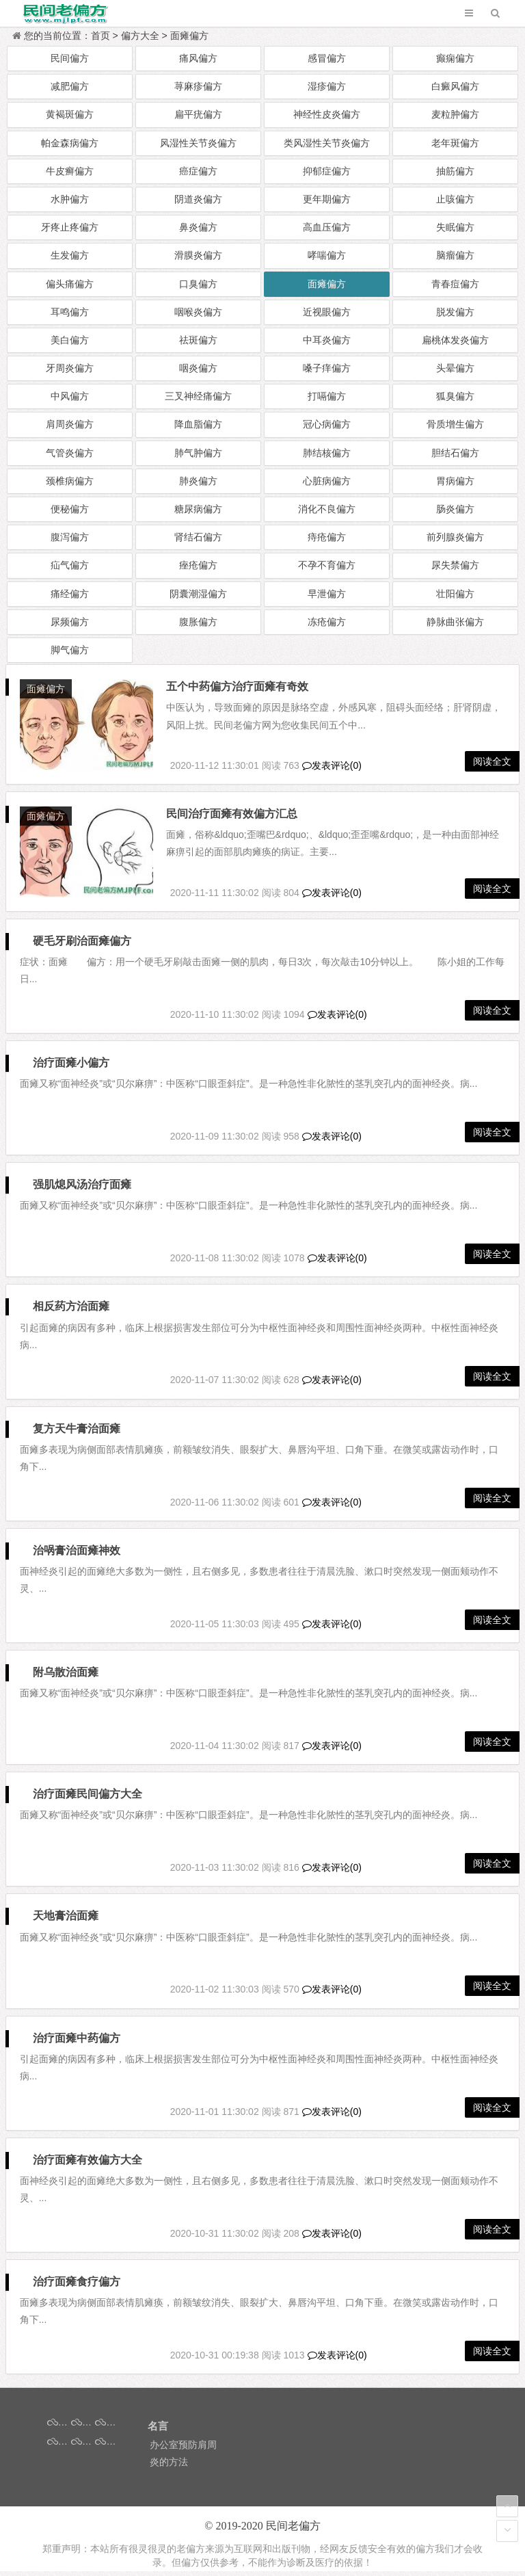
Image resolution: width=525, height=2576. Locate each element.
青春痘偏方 (455, 283)
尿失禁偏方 (455, 565)
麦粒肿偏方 (455, 114)
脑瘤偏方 (455, 255)
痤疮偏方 (198, 565)
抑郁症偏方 (327, 171)
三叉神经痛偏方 (198, 396)
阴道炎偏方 (198, 199)
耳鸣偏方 (70, 311)
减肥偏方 (70, 86)
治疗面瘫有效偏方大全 (88, 2164)
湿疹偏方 (327, 86)
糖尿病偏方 (198, 508)
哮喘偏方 (327, 255)
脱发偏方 (455, 311)
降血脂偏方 (198, 424)
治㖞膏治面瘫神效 (77, 1555)
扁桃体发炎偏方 (455, 339)
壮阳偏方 (455, 593)
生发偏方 (70, 255)
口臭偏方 (198, 283)
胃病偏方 (455, 480)
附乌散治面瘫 (66, 1677)
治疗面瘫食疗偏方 (77, 2286)
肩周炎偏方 (70, 424)
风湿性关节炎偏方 (198, 142)
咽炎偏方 (198, 368)
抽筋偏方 (455, 171)
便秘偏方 (70, 508)
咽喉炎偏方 (198, 311)
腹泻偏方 (70, 536)
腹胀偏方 (198, 621)
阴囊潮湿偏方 (198, 593)
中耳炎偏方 (327, 339)
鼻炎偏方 (198, 227)
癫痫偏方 (455, 58)
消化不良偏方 (326, 508)
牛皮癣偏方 (70, 171)
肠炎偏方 (455, 508)
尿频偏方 (70, 621)
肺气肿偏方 (198, 452)
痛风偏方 (198, 58)
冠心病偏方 (327, 424)
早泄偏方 (327, 593)
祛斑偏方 (198, 339)
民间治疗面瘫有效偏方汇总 (235, 816)
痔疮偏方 (327, 536)
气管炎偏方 (70, 452)
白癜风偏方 (455, 86)
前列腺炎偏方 (455, 536)
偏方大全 (140, 35)
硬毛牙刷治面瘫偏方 (82, 945)
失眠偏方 (455, 227)
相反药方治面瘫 (71, 1311)
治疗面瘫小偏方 (71, 1067)
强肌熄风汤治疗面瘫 (82, 1189)
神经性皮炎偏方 (326, 114)
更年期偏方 (327, 199)
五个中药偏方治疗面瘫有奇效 (241, 686)
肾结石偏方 (198, 536)
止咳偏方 (455, 199)
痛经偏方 (70, 593)
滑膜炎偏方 (198, 255)
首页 (100, 35)
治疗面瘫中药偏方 (77, 2043)
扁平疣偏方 (198, 114)
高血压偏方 (327, 227)
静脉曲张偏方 (455, 621)
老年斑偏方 (455, 142)
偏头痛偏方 (70, 283)
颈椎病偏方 (70, 480)
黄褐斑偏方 (70, 114)
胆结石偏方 (455, 452)
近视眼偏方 (327, 311)
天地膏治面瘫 (66, 1920)
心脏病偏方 (327, 480)
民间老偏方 (293, 2530)
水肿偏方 (70, 199)
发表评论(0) (332, 767)
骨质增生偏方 (455, 424)
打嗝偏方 (327, 396)
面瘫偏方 (189, 35)
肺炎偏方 (198, 480)
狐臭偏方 (455, 396)
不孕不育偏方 (326, 565)
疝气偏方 (70, 565)
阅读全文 (492, 763)
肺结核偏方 (327, 452)
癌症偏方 (198, 171)
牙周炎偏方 (70, 368)
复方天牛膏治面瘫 (77, 1433)
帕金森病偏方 (69, 142)
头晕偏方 (455, 368)
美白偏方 (70, 339)
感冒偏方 (327, 58)
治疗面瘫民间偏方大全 (88, 1798)
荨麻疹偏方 (198, 86)
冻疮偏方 (327, 621)
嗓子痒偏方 (327, 368)
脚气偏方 (70, 649)
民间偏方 (70, 58)
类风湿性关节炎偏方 (327, 142)
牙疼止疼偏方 (69, 227)
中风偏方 (70, 396)
